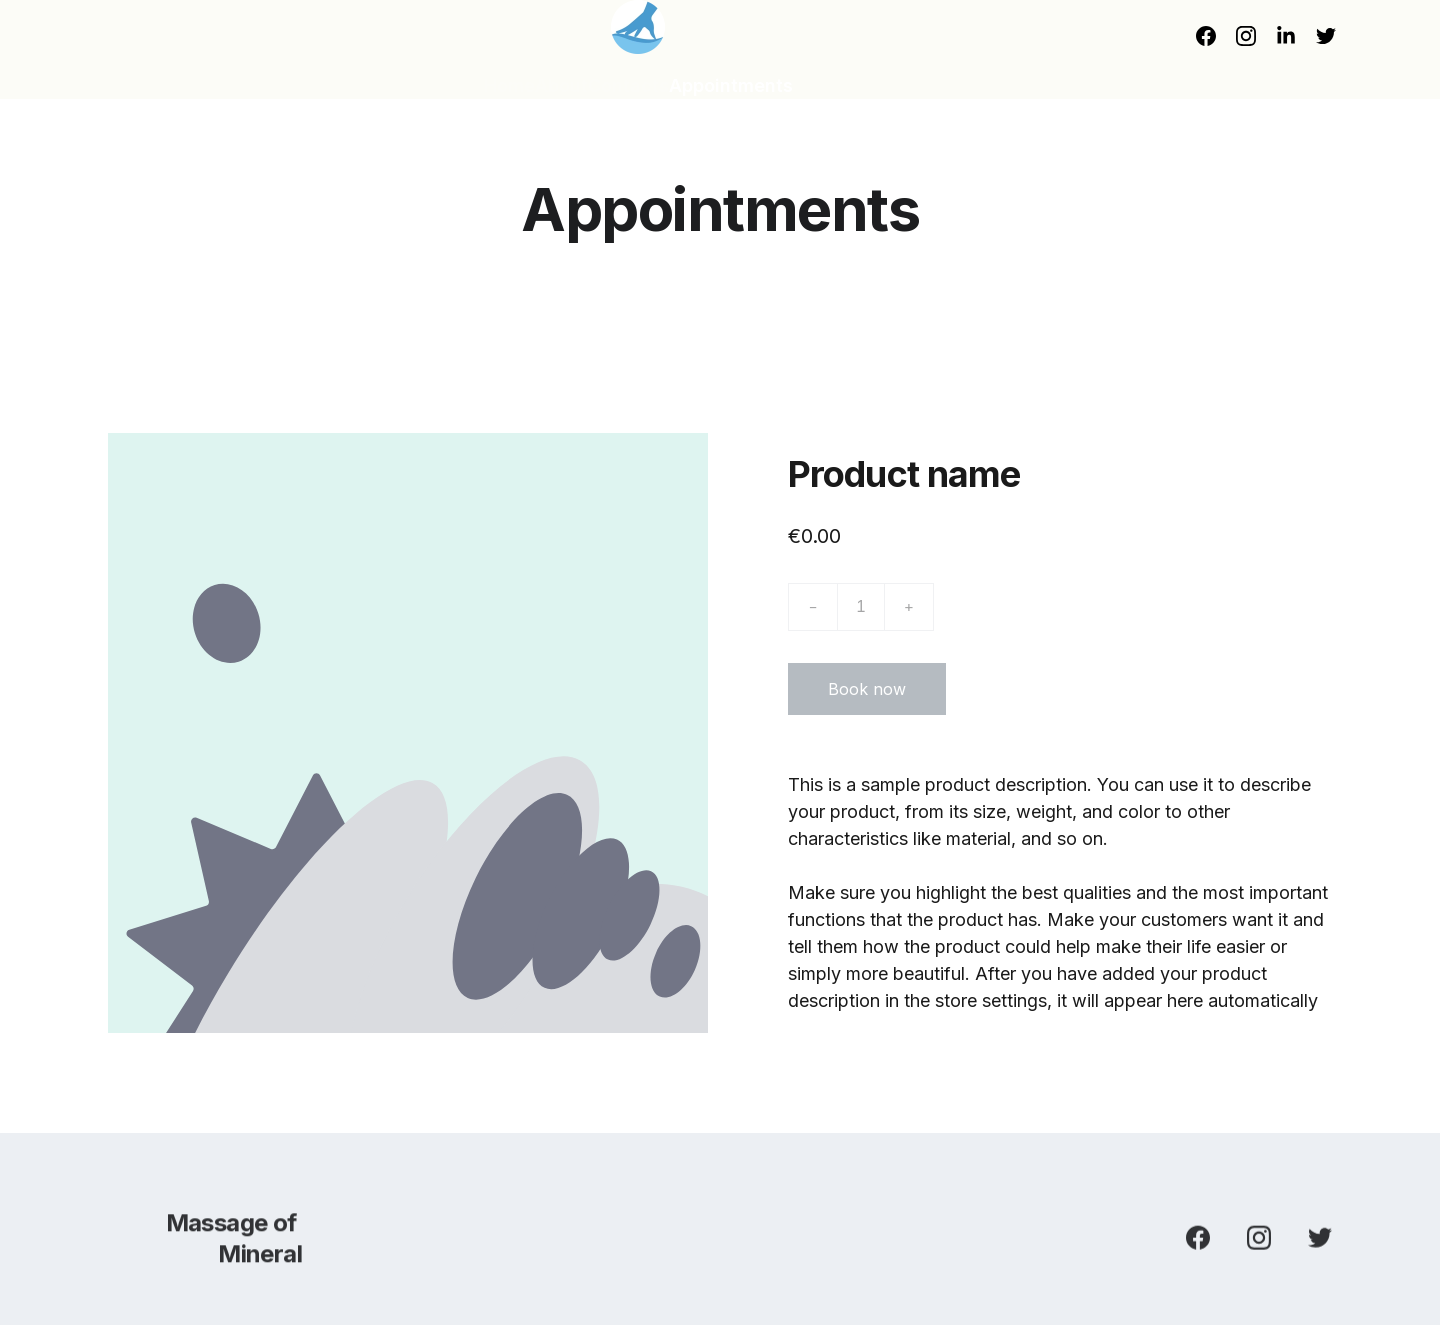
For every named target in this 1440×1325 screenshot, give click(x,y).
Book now (867, 693)
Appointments (731, 85)
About (561, 85)
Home (509, 85)
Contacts (628, 85)
